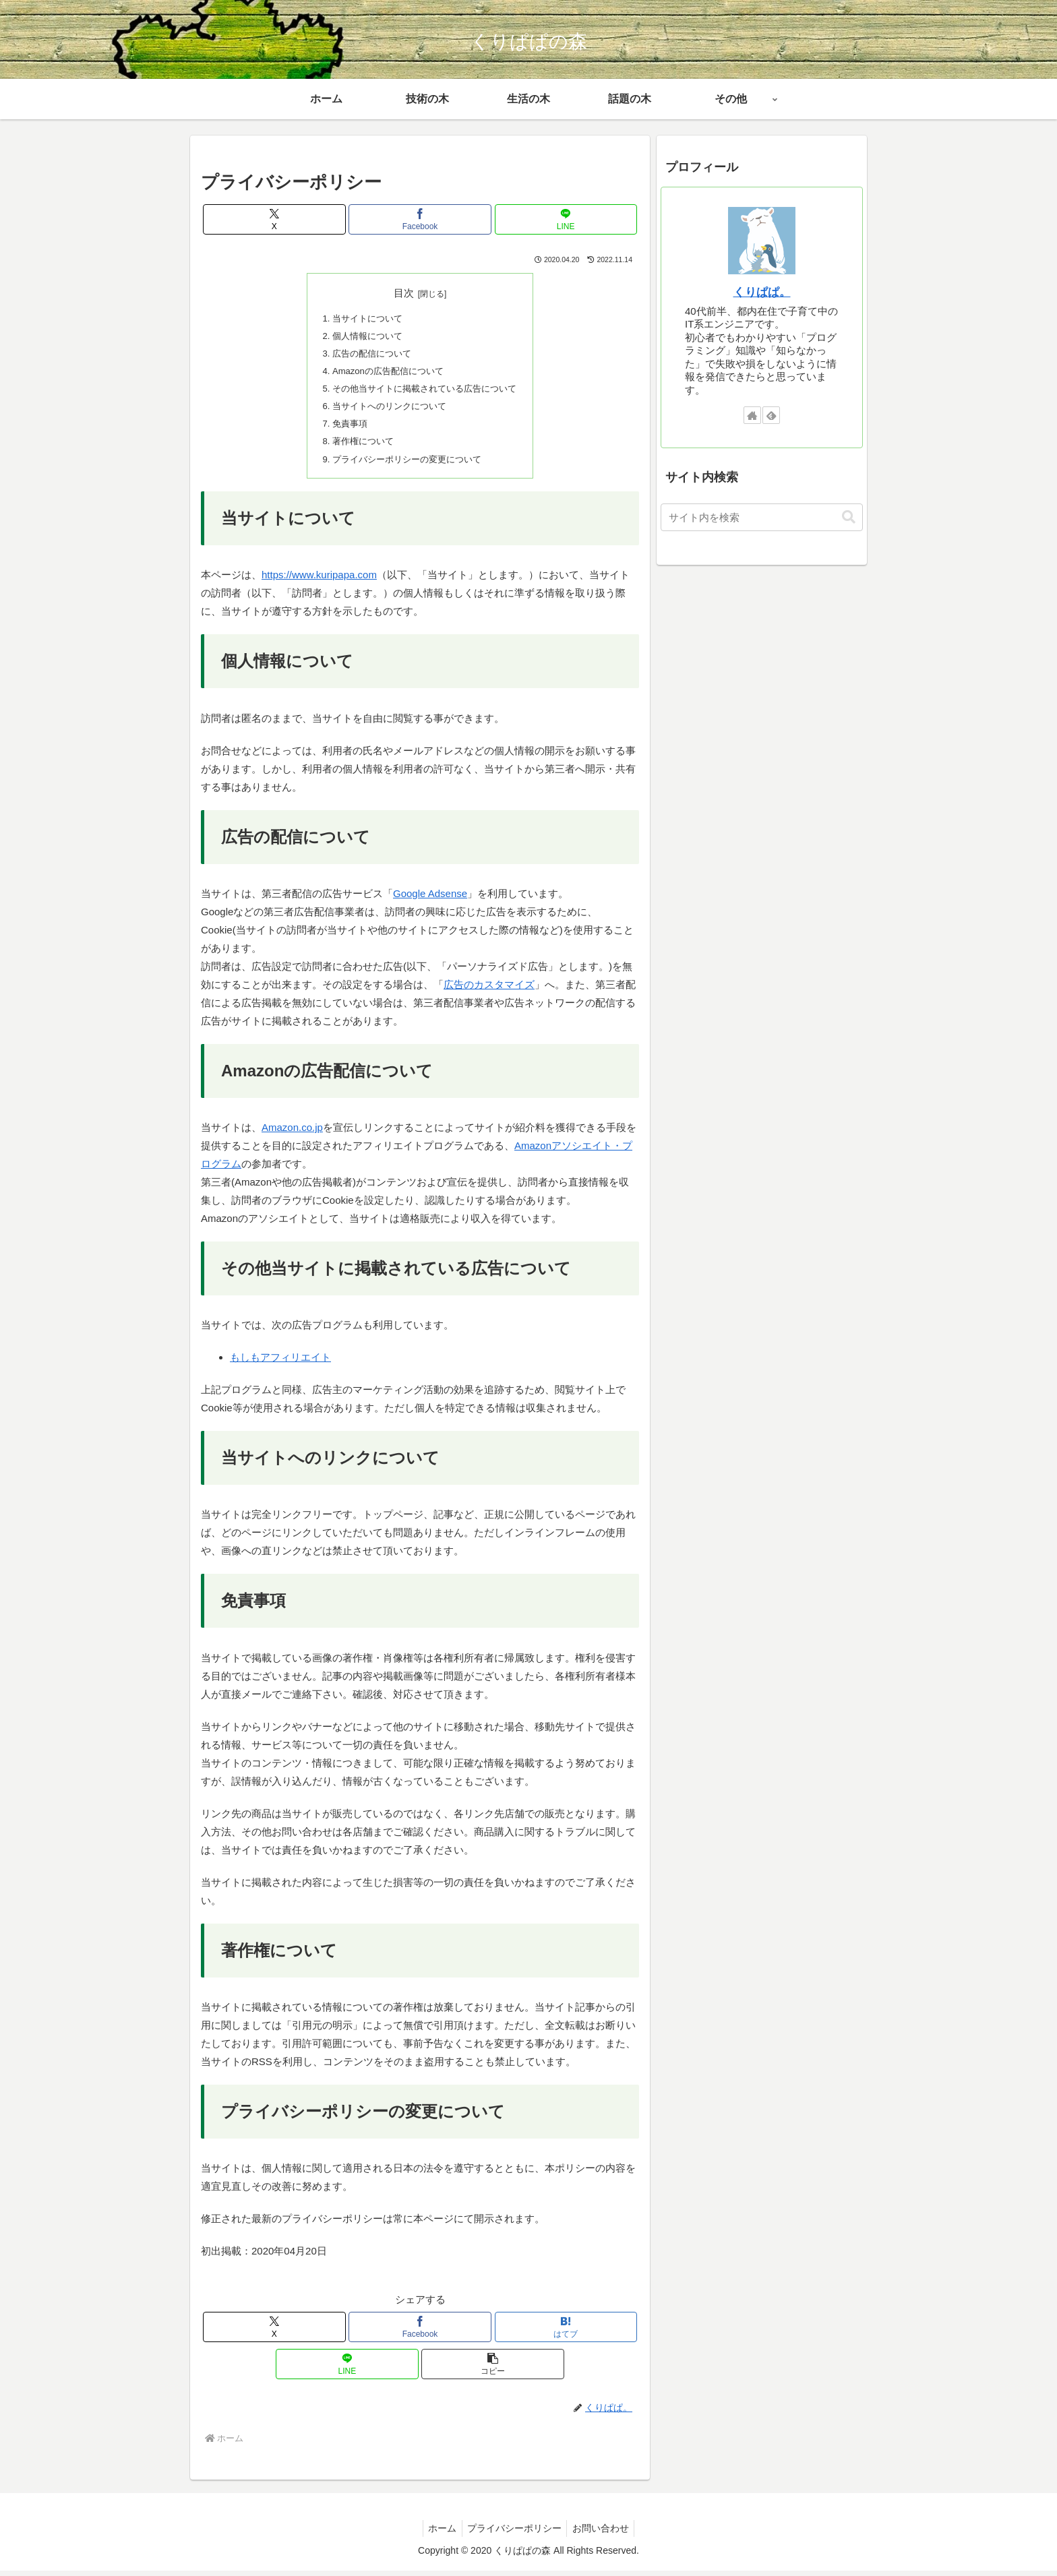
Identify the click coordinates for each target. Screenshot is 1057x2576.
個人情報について (363, 337)
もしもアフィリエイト (280, 1363)
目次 (404, 293)
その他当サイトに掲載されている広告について (425, 391)
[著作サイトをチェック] (752, 415)
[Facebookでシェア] (420, 219)
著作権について (359, 446)
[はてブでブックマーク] (566, 2332)
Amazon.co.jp (292, 1132)
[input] (762, 517)
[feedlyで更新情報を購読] (771, 415)
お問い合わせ (604, 2534)
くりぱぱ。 (762, 292)
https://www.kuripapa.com (319, 580)
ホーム (439, 2534)
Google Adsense (430, 898)
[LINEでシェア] (566, 219)
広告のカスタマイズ (489, 989)
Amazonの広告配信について (385, 373)
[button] (492, 2369)
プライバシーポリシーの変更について (406, 464)
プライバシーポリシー (514, 2534)
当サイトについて (363, 318)
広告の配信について (368, 355)
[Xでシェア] (274, 219)
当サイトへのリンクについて (387, 409)
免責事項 (344, 428)
